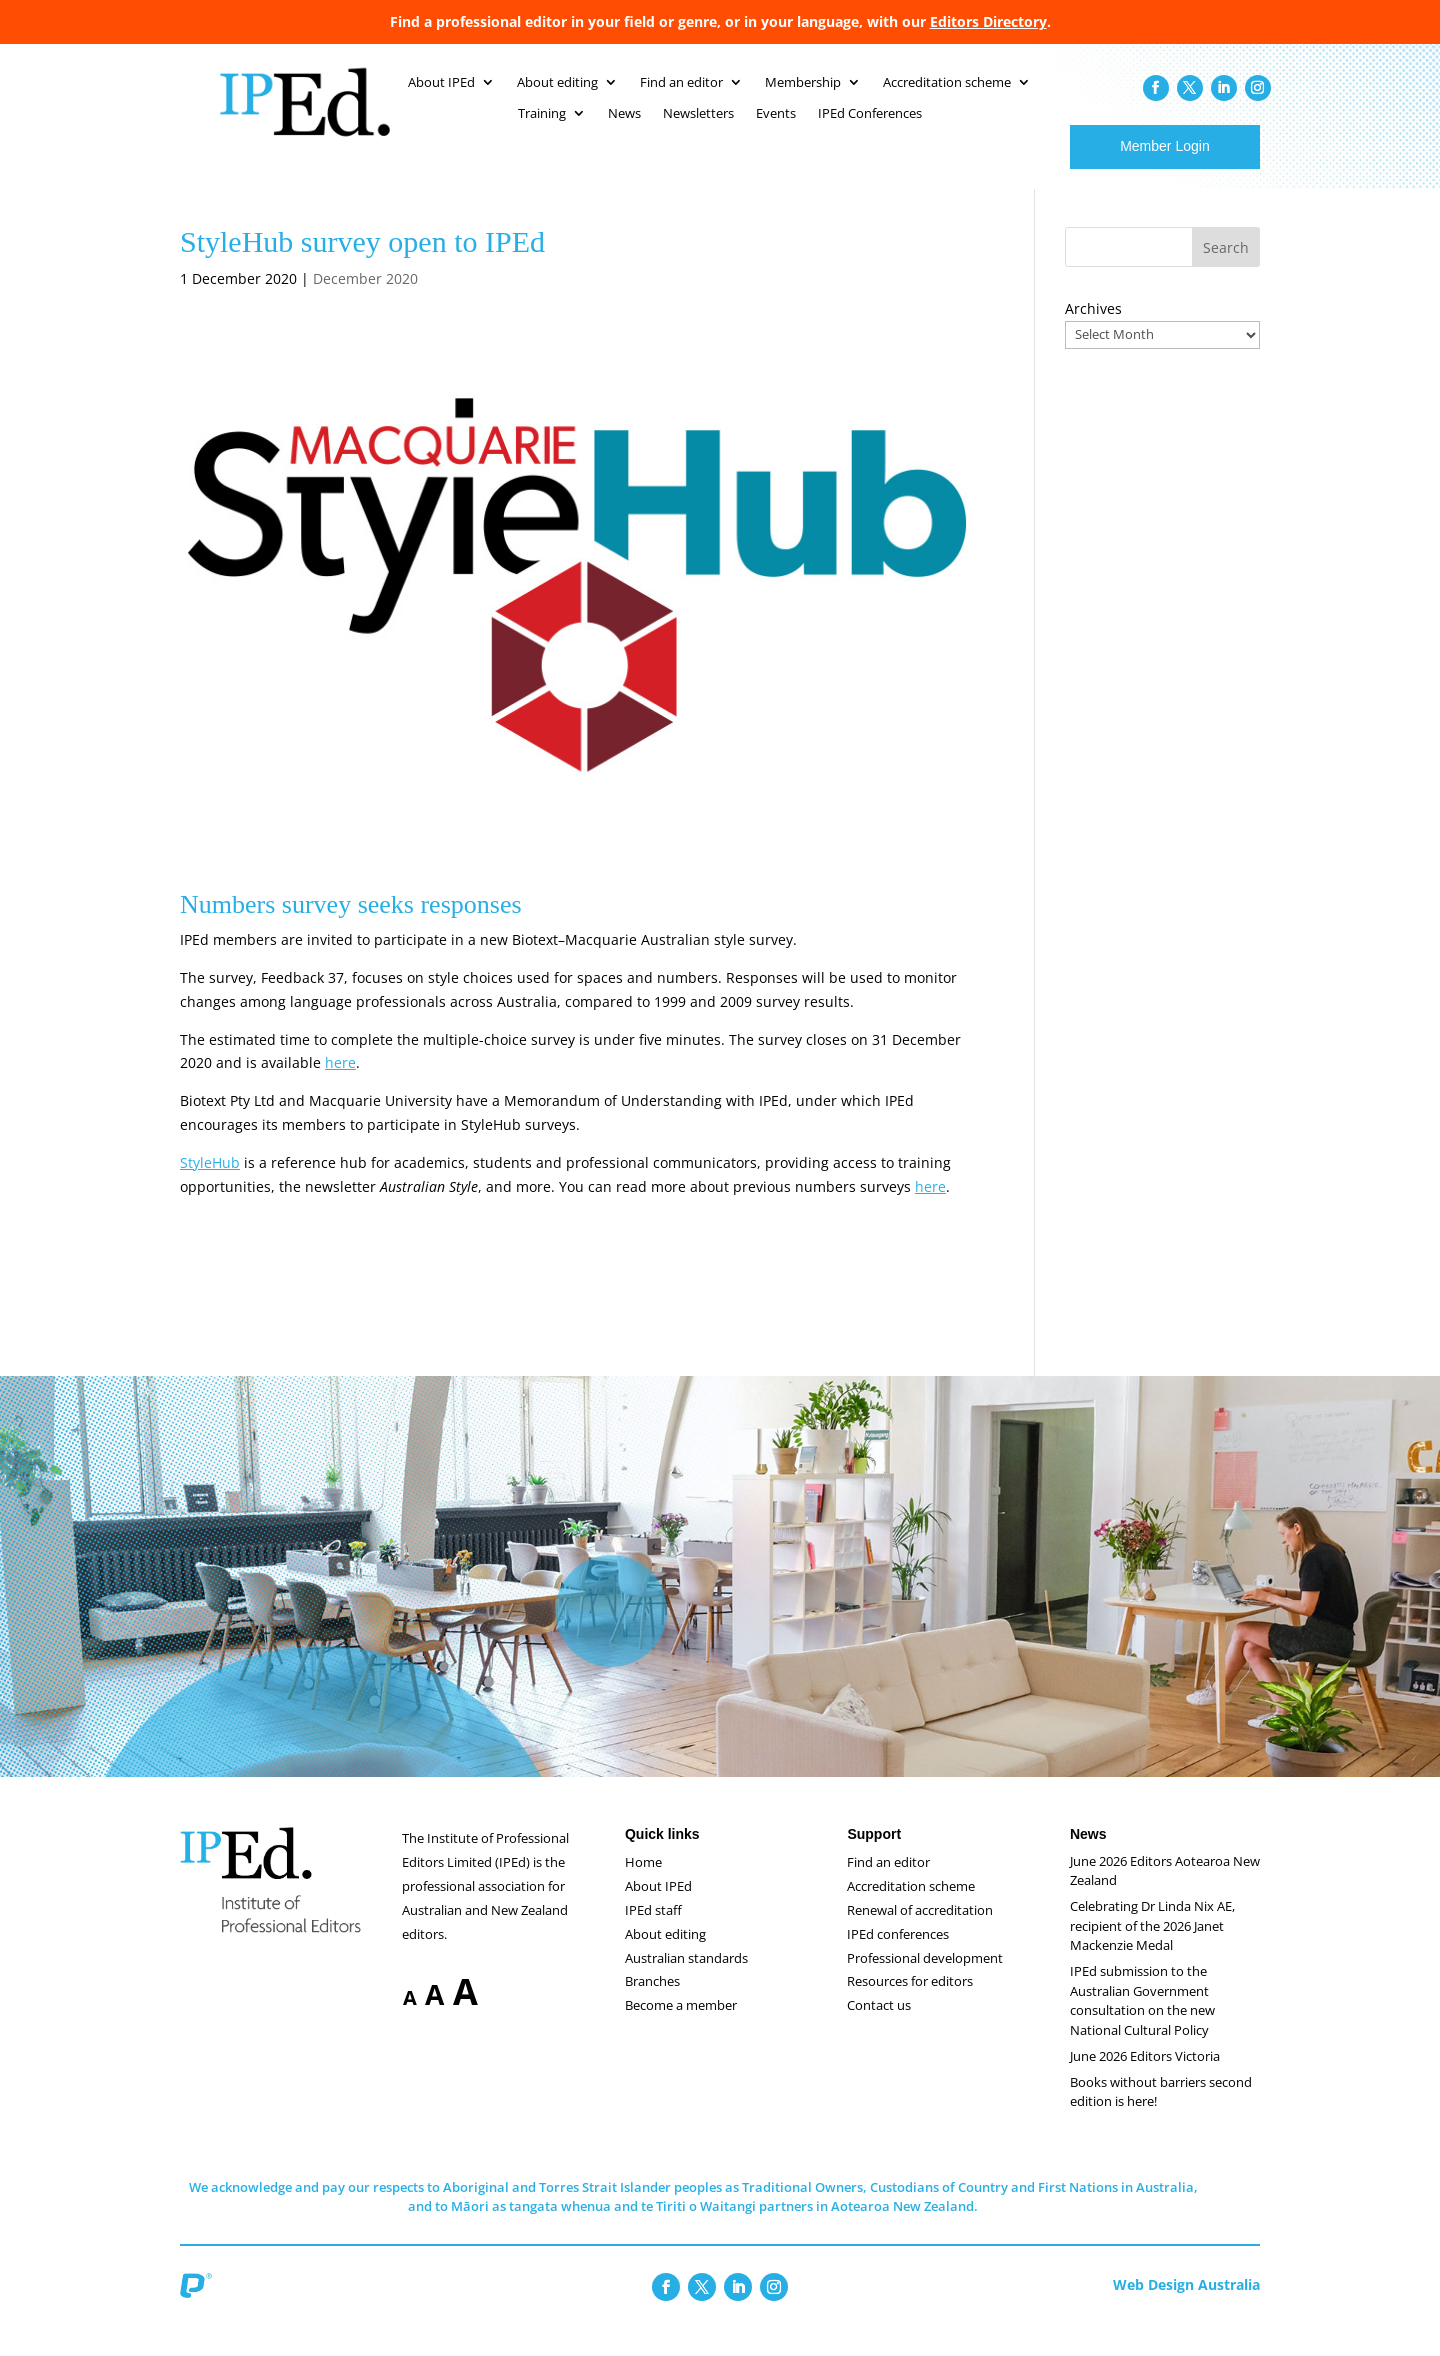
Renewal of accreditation (920, 1930)
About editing (665, 1954)
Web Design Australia (1186, 2304)
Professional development (925, 1978)
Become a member (681, 2025)
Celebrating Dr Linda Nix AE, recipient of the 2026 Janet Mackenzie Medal (1152, 1945)
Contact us (879, 2025)
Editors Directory (988, 21)
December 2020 (365, 298)
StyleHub (210, 1182)
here (340, 1082)
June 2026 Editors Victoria (1145, 2076)
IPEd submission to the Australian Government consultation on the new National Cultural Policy (1142, 2020)
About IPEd (658, 1906)
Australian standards (686, 1978)
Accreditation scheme (911, 1906)
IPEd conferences (898, 1954)
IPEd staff (653, 1930)
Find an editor (888, 1882)
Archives (1093, 328)
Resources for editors (910, 2001)
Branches (652, 2001)
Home (643, 1882)
